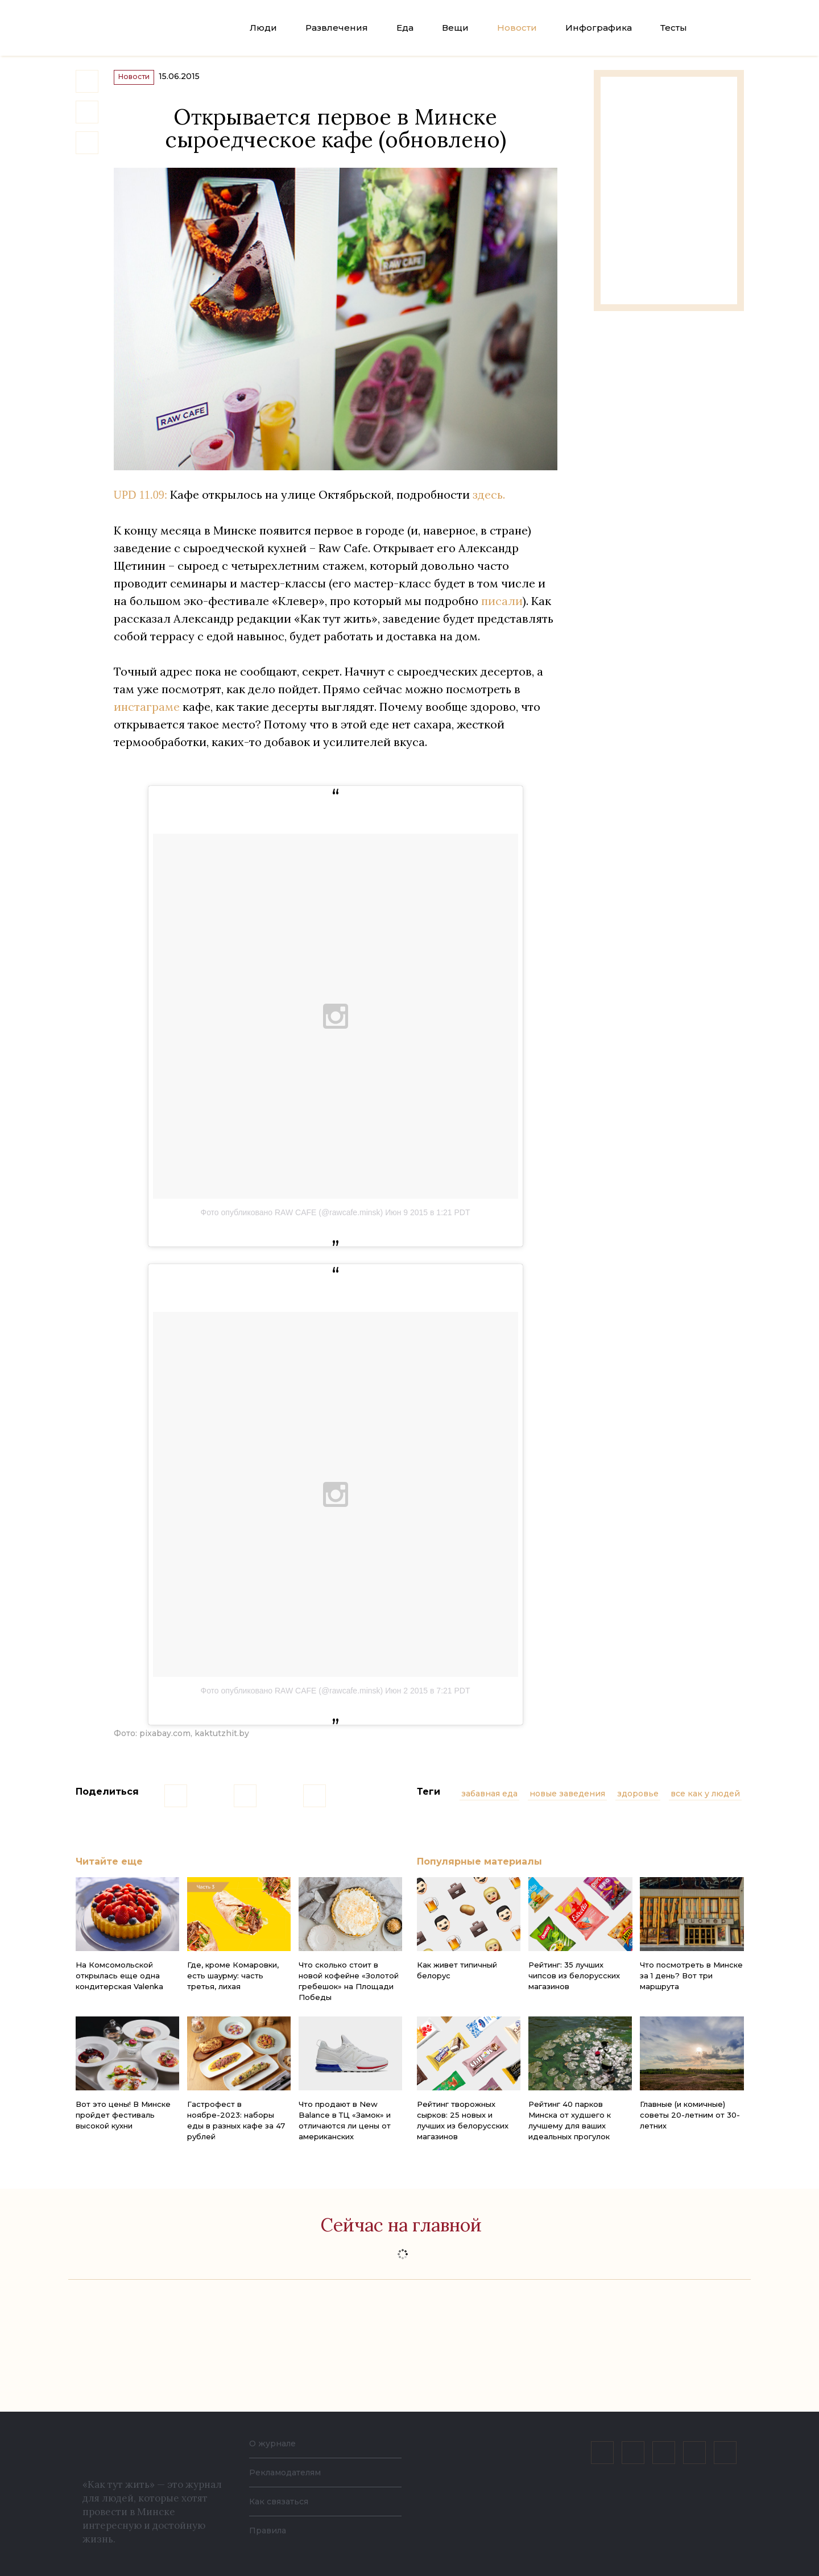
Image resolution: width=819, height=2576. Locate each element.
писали (502, 606)
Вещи (455, 27)
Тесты (673, 27)
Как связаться (282, 2501)
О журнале (275, 2443)
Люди (263, 27)
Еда (404, 27)
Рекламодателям (291, 2472)
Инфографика (598, 27)
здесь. (489, 500)
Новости (517, 27)
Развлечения (336, 27)
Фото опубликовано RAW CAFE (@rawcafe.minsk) (291, 1218)
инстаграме (147, 712)
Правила (270, 2530)
